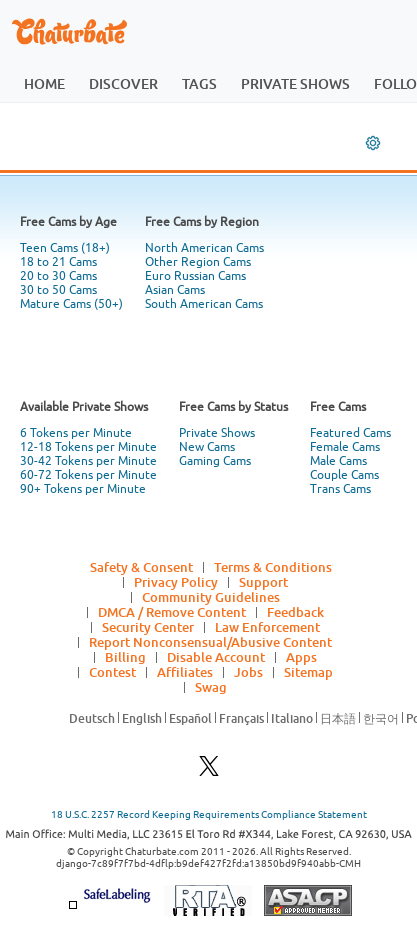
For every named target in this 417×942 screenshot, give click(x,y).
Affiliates (185, 672)
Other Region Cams (198, 262)
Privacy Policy (176, 582)
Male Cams (338, 461)
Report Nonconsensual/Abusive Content (210, 642)
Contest (112, 672)
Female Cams (345, 447)
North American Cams (204, 248)
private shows (295, 83)
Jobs (248, 672)
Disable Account (216, 657)
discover (123, 83)
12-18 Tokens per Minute (88, 447)
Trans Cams (340, 489)
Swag (211, 687)
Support (263, 582)
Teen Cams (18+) (65, 248)
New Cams (207, 447)
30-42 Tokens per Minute (88, 461)
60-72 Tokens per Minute (88, 475)
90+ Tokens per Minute (83, 489)
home (44, 83)
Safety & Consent (141, 567)
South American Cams (204, 304)
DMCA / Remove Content (172, 612)
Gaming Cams (215, 461)
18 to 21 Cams (58, 262)
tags (199, 83)
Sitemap (308, 672)
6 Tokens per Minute (76, 433)
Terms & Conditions (273, 567)
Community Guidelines (211, 597)
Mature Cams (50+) (71, 304)
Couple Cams (344, 475)
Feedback (295, 612)
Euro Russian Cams (195, 276)
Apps (301, 657)
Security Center (148, 627)
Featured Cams (350, 433)
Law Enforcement (267, 627)
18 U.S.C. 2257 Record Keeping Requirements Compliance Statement (209, 814)
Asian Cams (175, 290)
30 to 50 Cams (58, 290)
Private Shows (217, 433)
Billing (125, 657)
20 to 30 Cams (58, 276)
